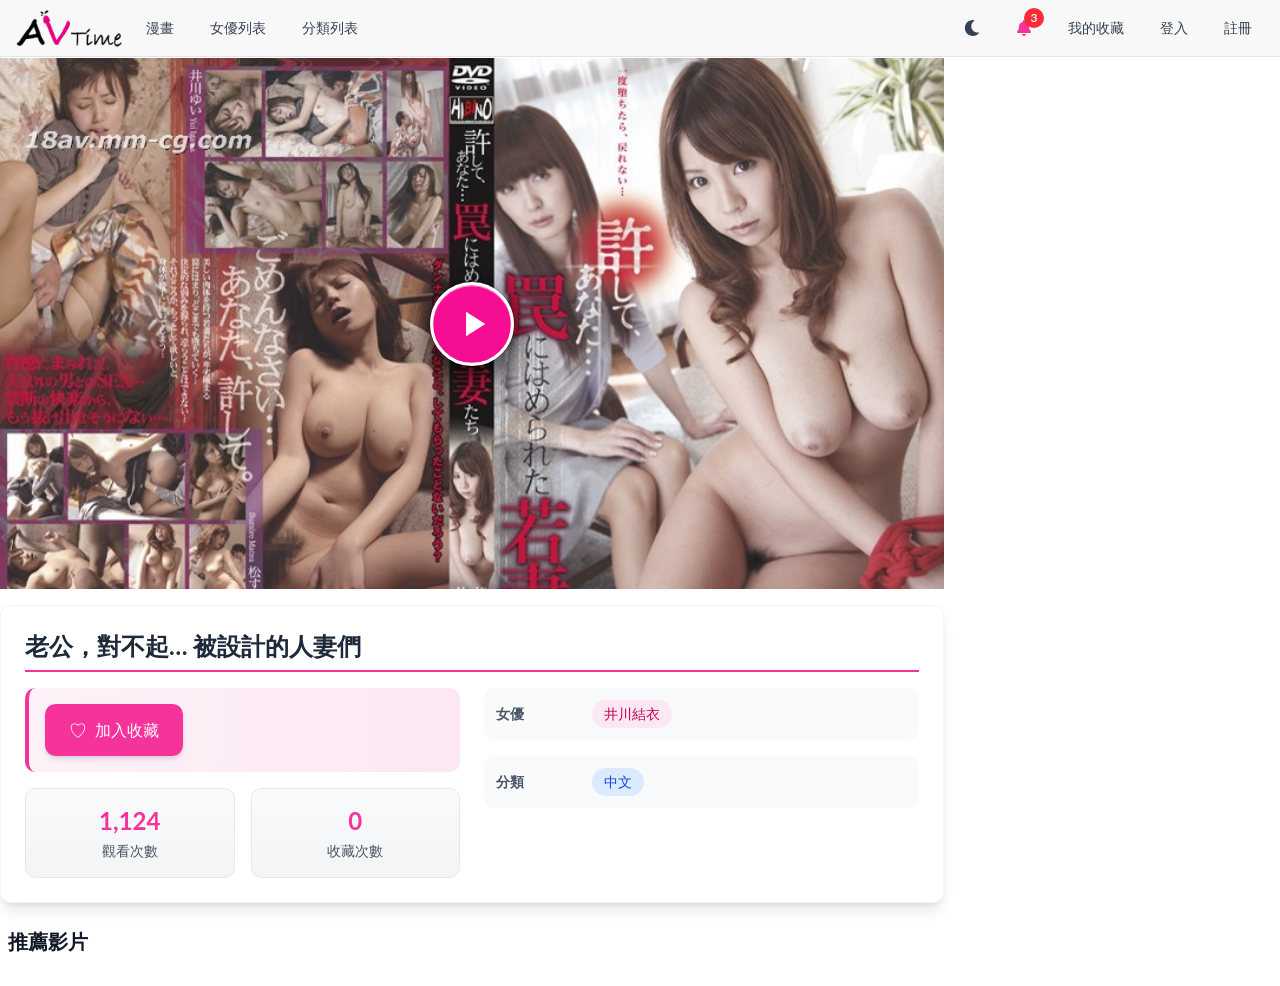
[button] (472, 324)
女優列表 (238, 27)
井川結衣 (632, 713)
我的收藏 (1096, 27)
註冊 (1238, 27)
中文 (618, 781)
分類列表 (330, 27)
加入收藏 (127, 729)
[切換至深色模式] (972, 28)
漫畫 (160, 27)
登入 (1174, 27)
